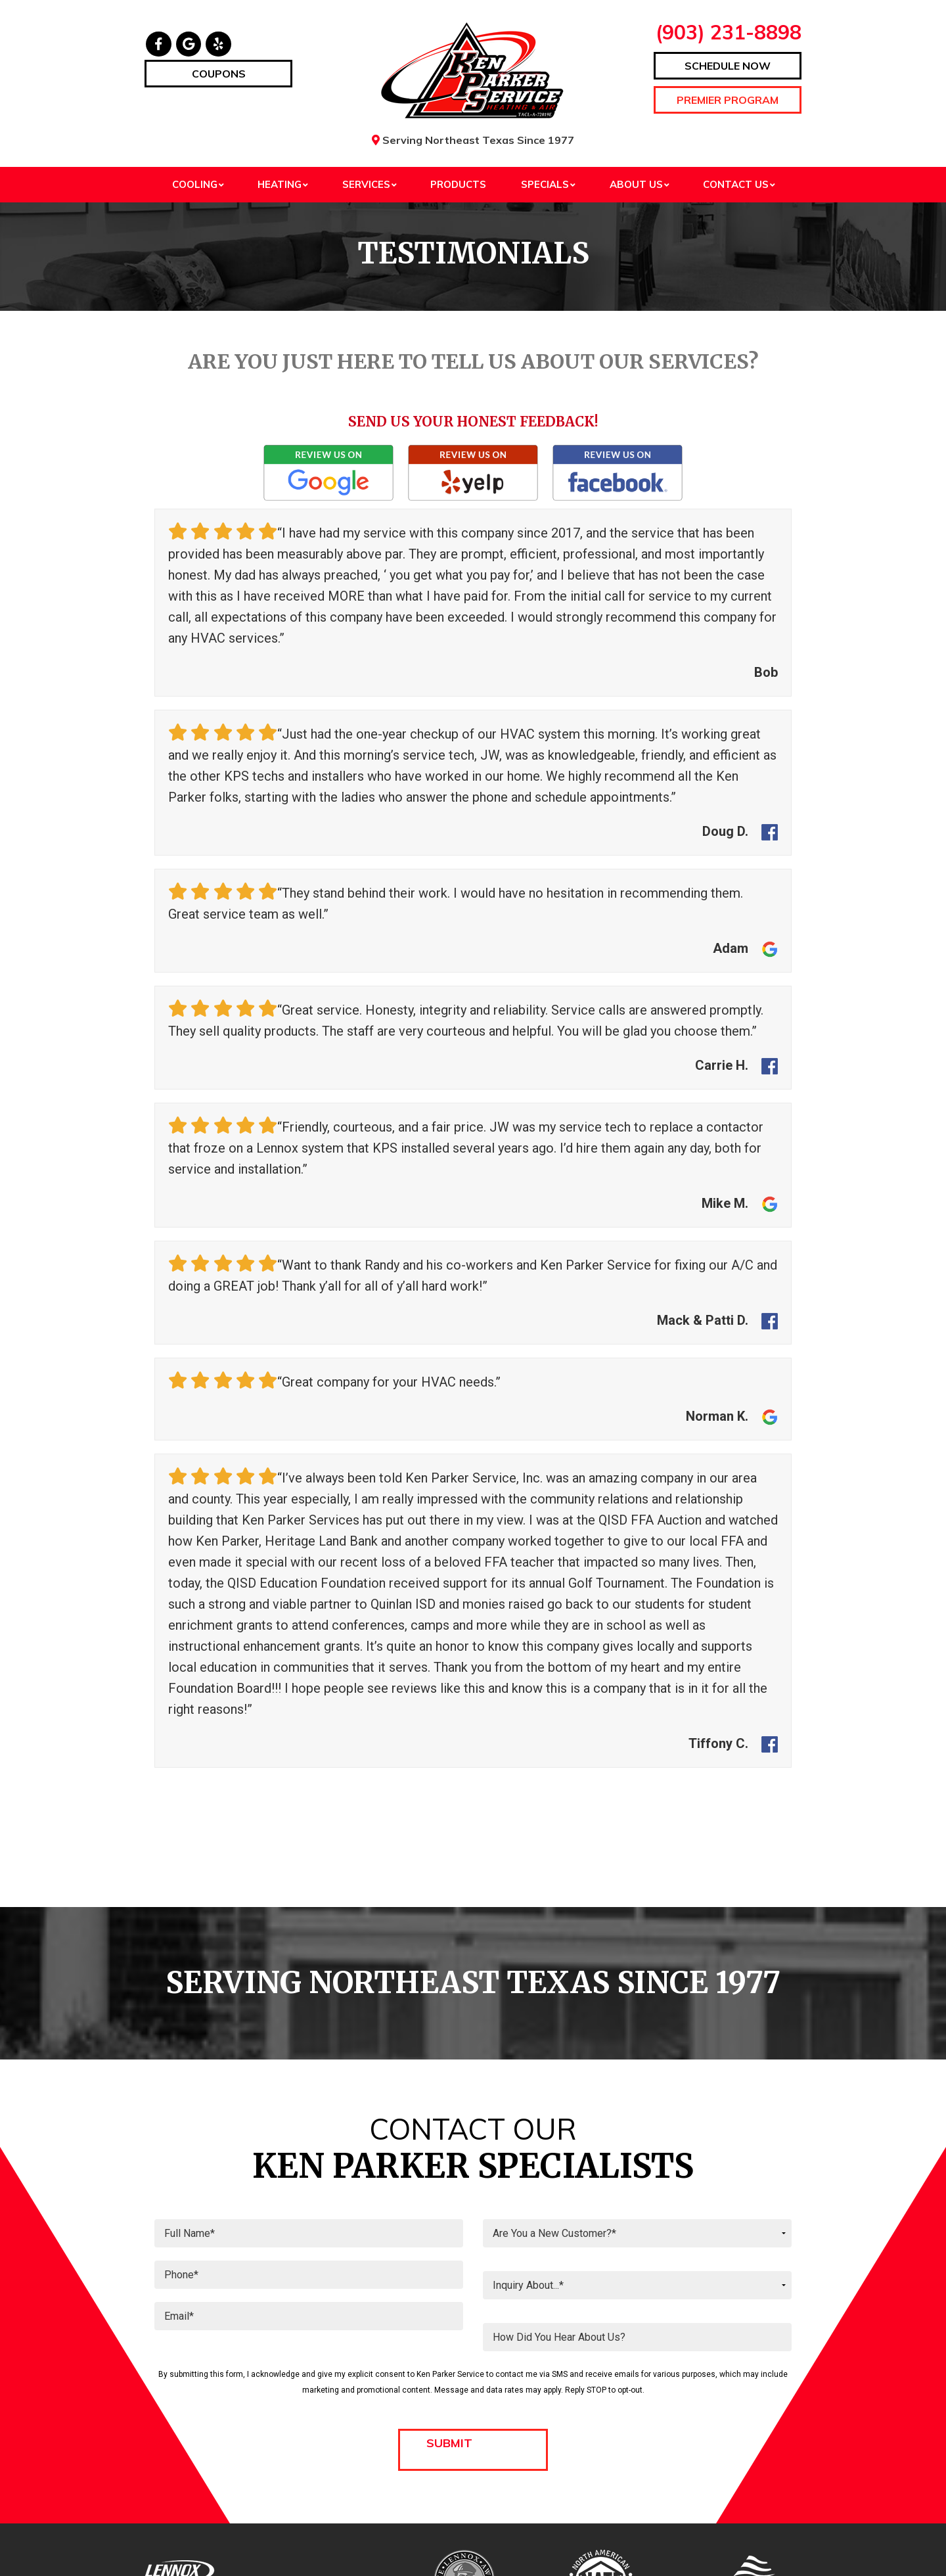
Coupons (219, 73)
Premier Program (727, 99)
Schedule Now (728, 65)
